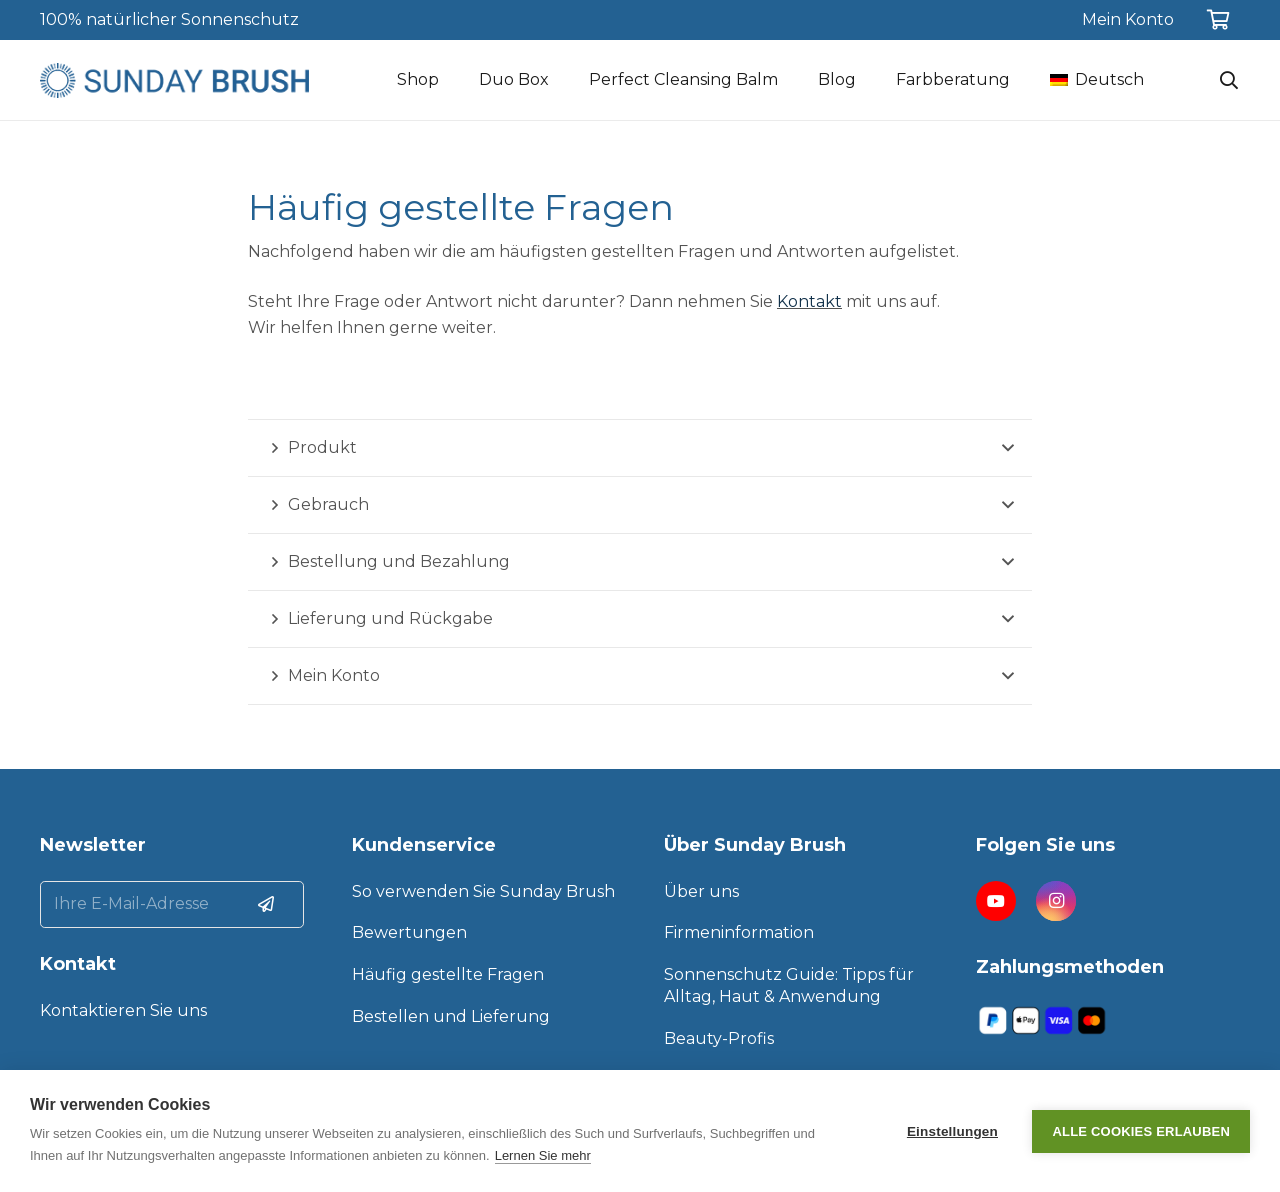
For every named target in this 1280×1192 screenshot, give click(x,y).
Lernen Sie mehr (543, 1155)
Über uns (701, 891)
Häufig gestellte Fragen (448, 974)
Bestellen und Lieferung (451, 1016)
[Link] (174, 80)
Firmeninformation (739, 932)
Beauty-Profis (719, 1038)
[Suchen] (1229, 80)
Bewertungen (409, 932)
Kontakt (809, 301)
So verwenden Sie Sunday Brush (483, 891)
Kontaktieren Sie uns (123, 1010)
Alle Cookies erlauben (1141, 1131)
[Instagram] (1056, 901)
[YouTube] (996, 901)
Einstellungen (952, 1131)
